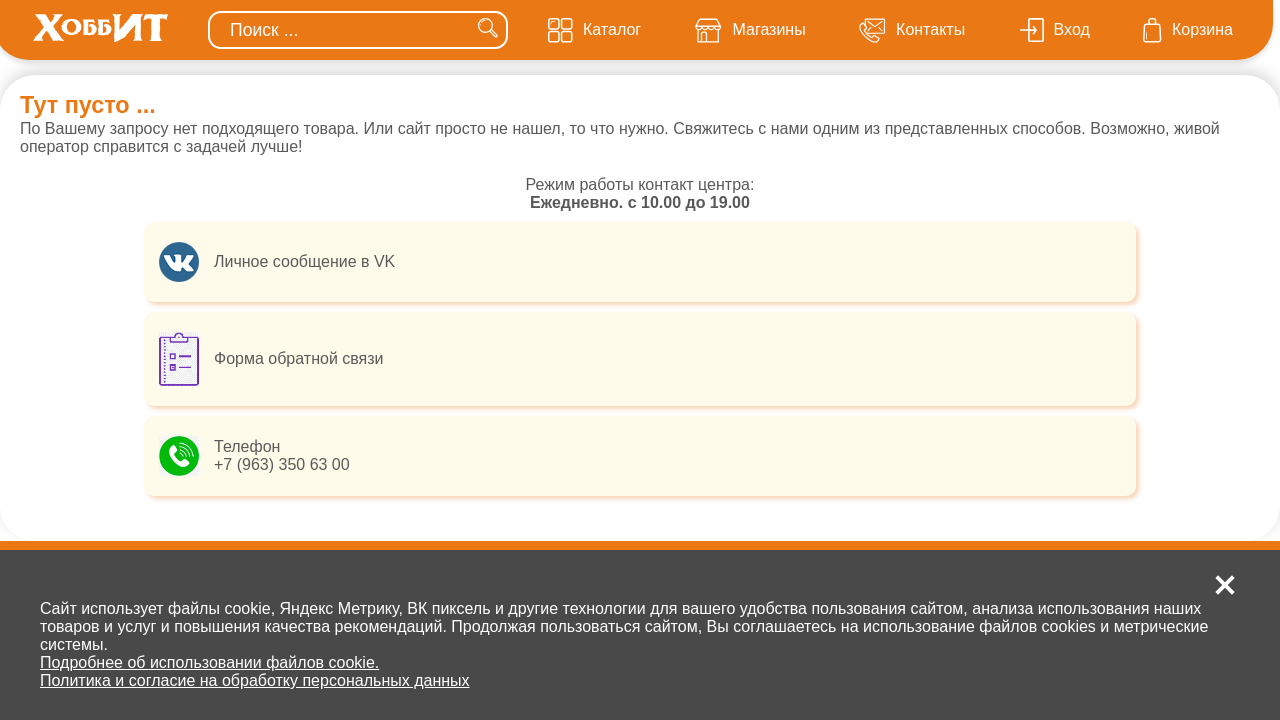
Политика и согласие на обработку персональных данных (255, 680)
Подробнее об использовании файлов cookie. (209, 662)
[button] (1225, 585)
